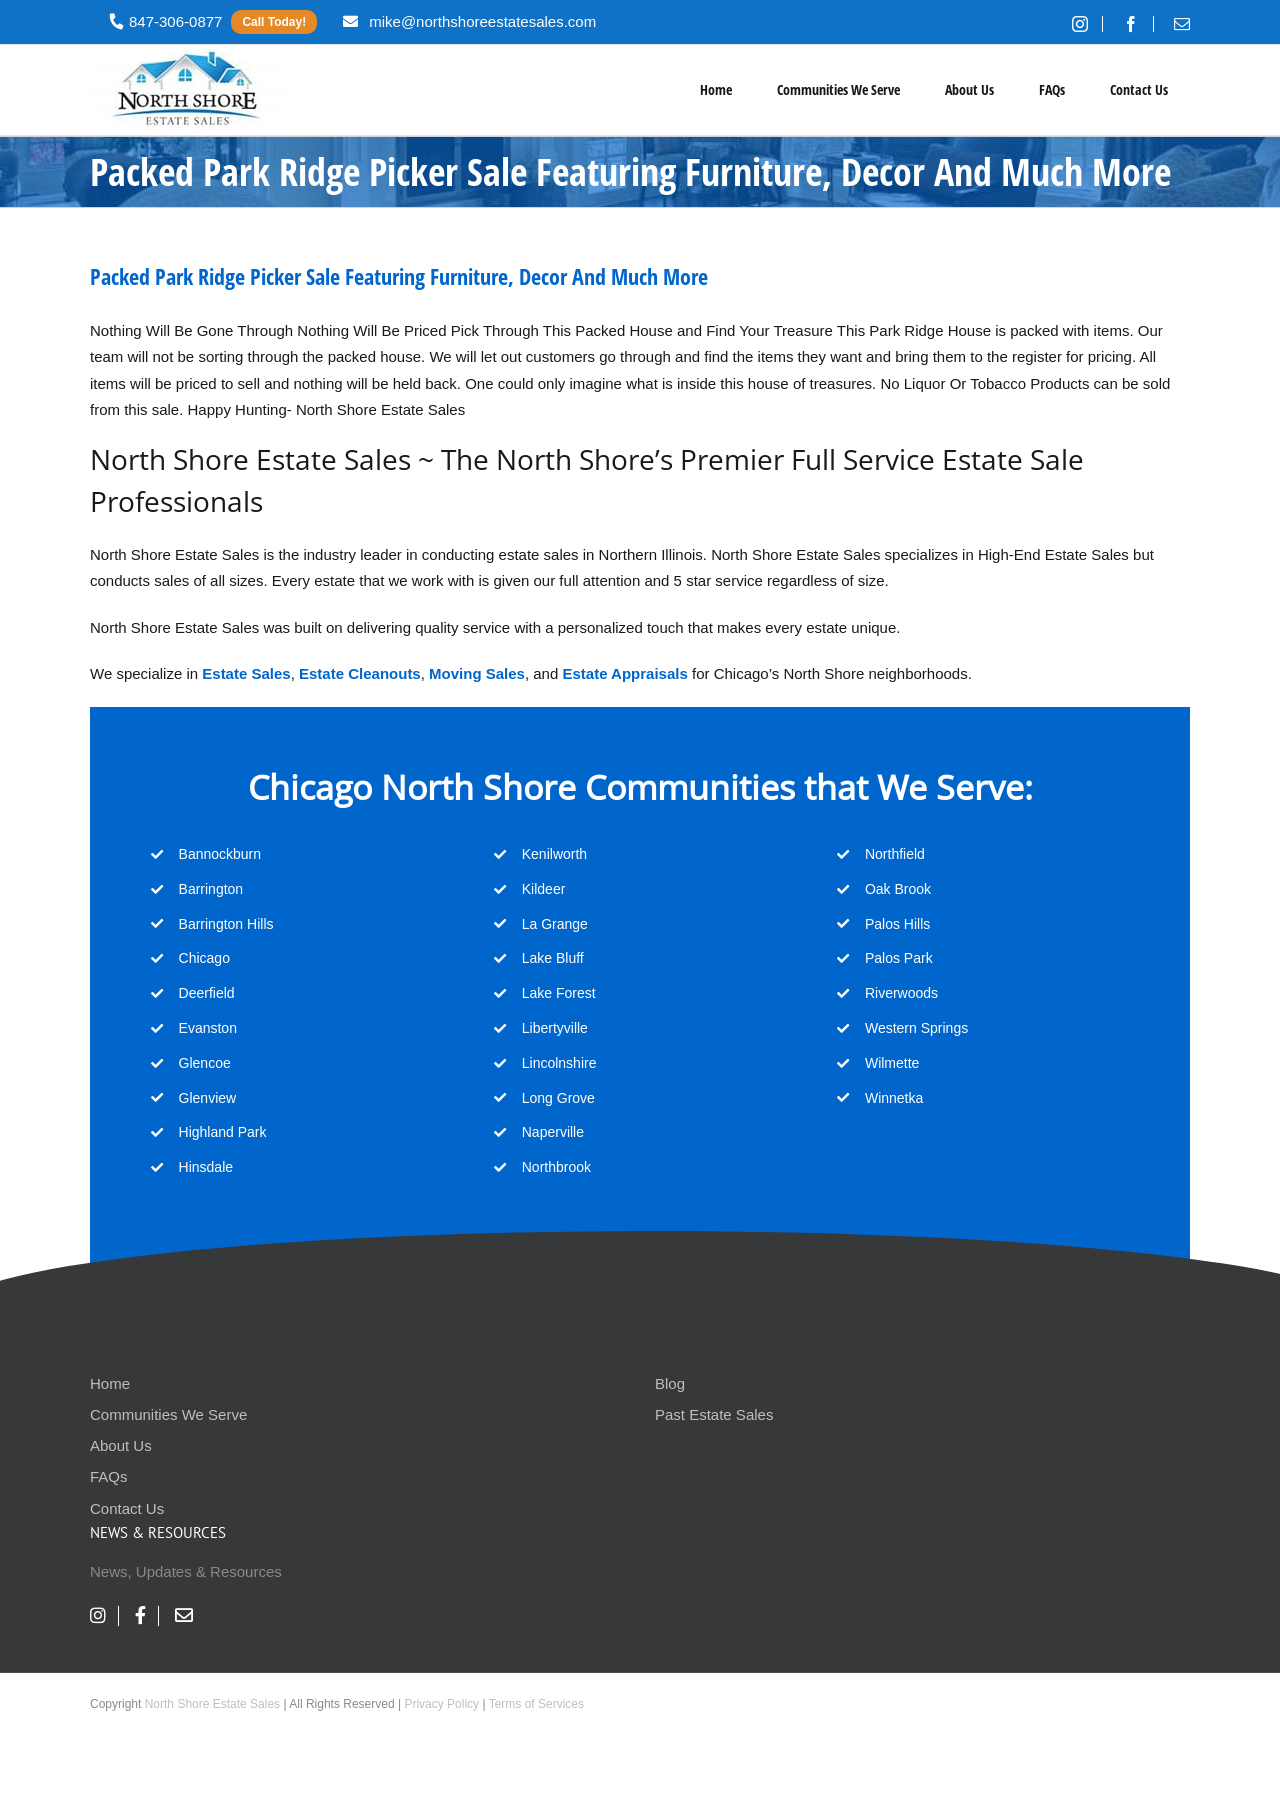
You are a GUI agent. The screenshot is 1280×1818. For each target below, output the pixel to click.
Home (110, 1383)
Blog (670, 1383)
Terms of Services (536, 1704)
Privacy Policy (441, 1704)
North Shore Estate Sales (212, 1704)
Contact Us (127, 1508)
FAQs (109, 1476)
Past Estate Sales (714, 1414)
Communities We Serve (168, 1414)
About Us (121, 1445)
